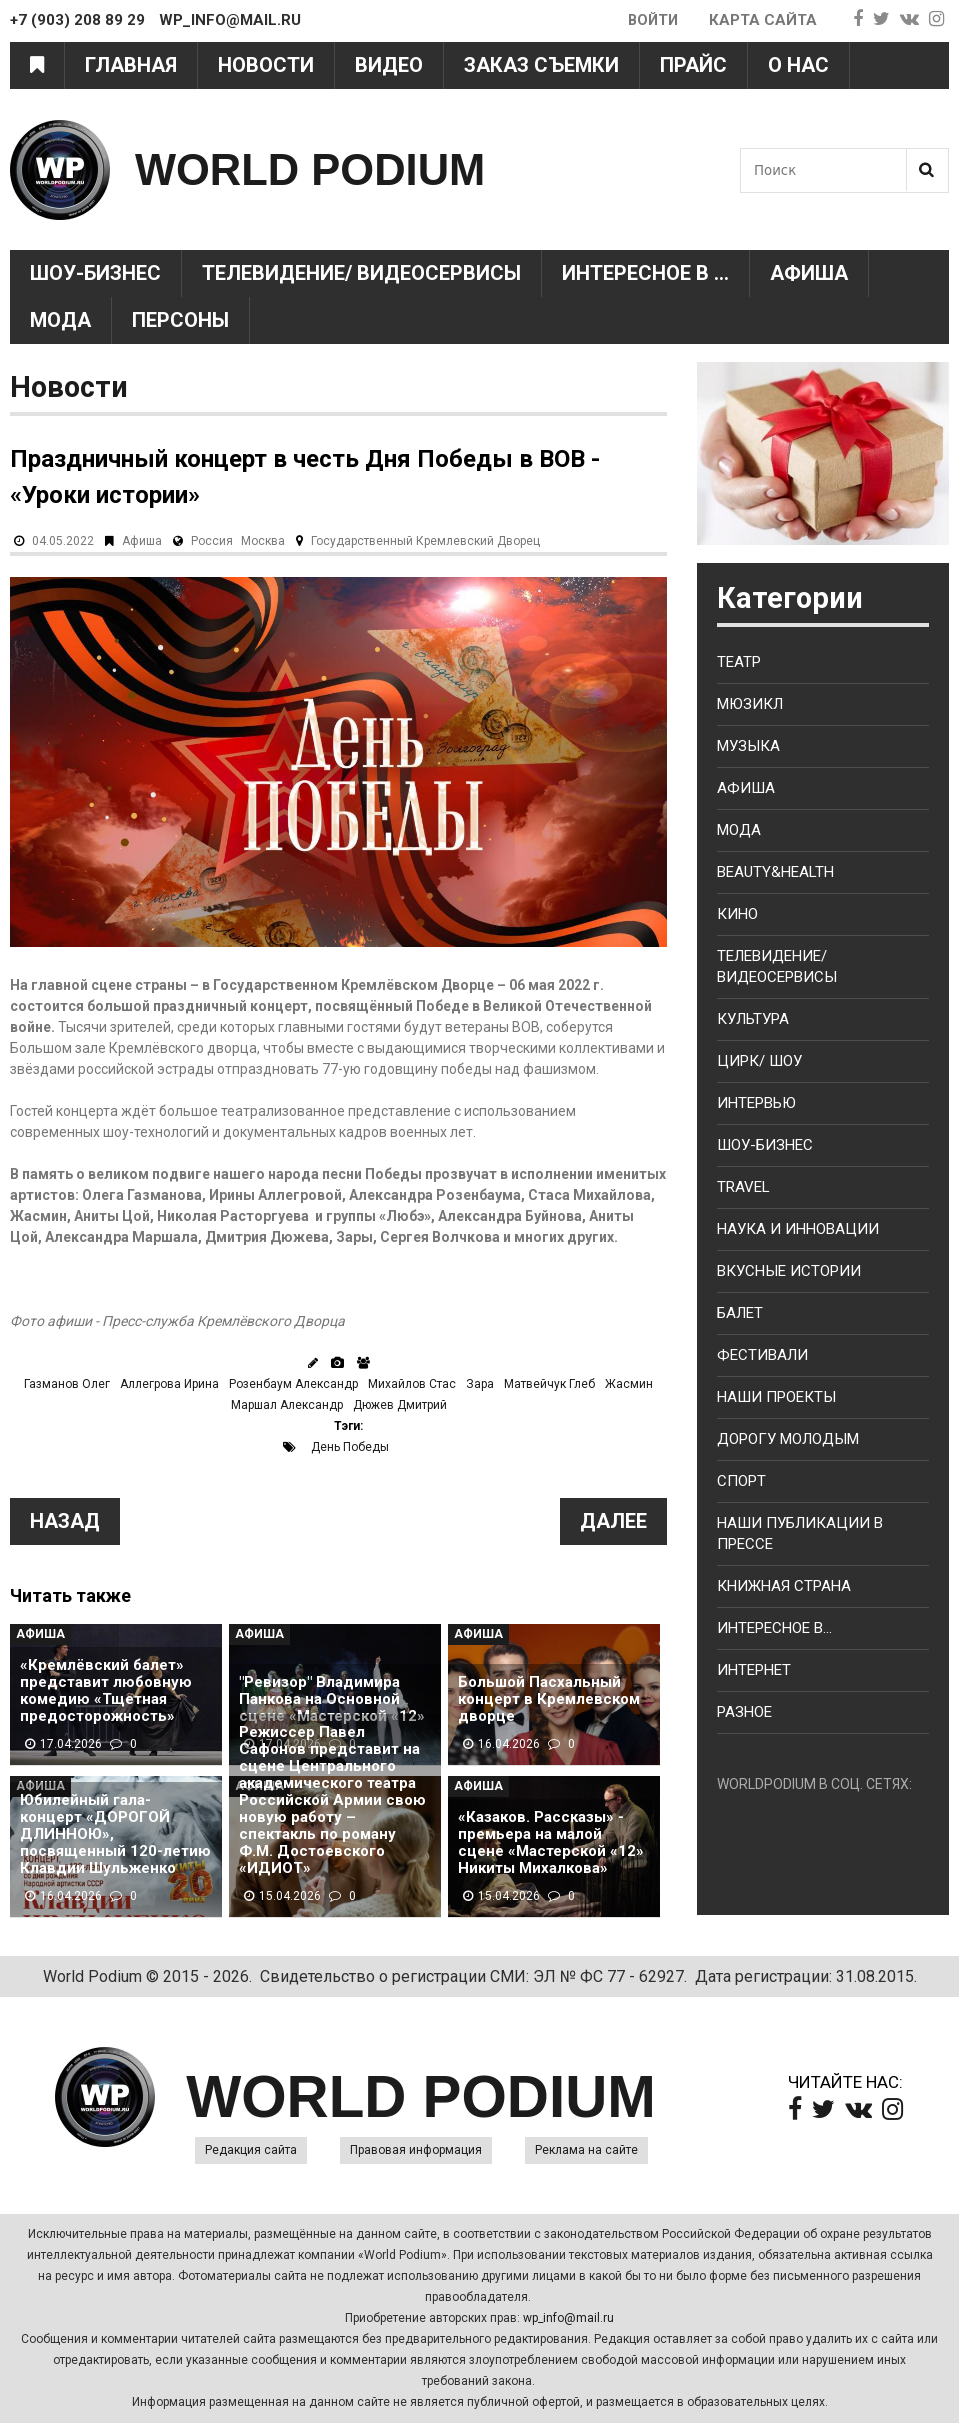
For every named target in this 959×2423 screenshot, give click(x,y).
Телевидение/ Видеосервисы (361, 273)
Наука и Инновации (798, 1229)
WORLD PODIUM (316, 169)
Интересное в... (774, 1628)
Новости (266, 65)
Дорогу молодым (788, 1439)
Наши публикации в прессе (800, 1533)
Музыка (748, 746)
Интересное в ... (645, 273)
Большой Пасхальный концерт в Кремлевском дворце (549, 1699)
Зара (480, 1384)
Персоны (180, 320)
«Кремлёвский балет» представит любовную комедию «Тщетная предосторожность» (106, 1691)
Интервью (756, 1103)
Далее (613, 1521)
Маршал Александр (287, 1405)
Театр (739, 662)
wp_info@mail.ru (568, 2318)
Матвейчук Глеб (549, 1384)
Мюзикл (750, 704)
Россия (212, 541)
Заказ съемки (541, 65)
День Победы (350, 1447)
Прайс (693, 65)
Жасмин (629, 1384)
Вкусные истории (789, 1271)
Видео (389, 65)
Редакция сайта (251, 2150)
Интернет (754, 1670)
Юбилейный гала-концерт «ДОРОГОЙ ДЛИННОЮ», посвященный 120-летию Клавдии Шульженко (115, 1834)
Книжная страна (784, 1586)
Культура (753, 1019)
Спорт (741, 1481)
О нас (798, 65)
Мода (60, 320)
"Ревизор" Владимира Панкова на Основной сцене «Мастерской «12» (332, 1699)
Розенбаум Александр (293, 1384)
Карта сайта (763, 20)
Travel (743, 1187)
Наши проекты (776, 1397)
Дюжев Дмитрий (400, 1405)
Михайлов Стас (412, 1384)
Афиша (809, 273)
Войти (651, 20)
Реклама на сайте (586, 2150)
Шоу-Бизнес (95, 273)
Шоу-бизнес (765, 1145)
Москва (263, 541)
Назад (65, 1521)
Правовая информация (416, 2150)
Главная (131, 65)
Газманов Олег (67, 1384)
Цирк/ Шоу (759, 1061)
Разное (744, 1712)
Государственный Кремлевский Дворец (425, 541)
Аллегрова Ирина (169, 1384)
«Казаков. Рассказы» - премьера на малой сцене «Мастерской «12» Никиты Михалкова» (551, 1843)
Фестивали (762, 1355)
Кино (737, 914)
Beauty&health (775, 872)
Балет (740, 1313)
